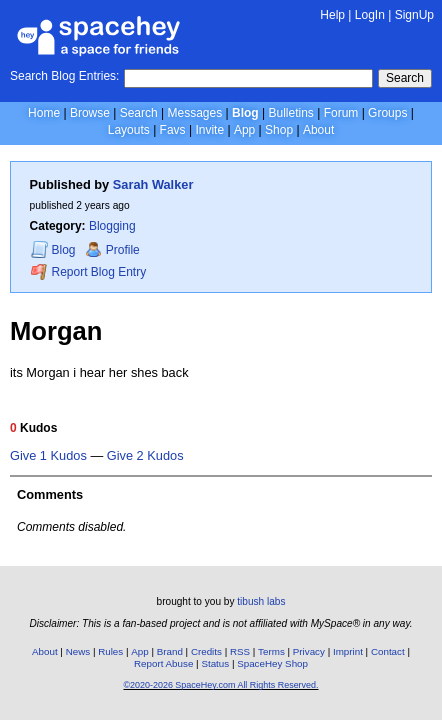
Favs (173, 130)
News (78, 651)
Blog (245, 113)
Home (44, 113)
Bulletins (290, 113)
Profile (112, 250)
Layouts (129, 130)
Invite (209, 130)
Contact (388, 651)
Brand (170, 651)
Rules (110, 651)
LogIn (370, 15)
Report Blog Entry (88, 271)
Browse (90, 113)
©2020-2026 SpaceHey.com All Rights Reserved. (220, 685)
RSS (240, 651)
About (318, 130)
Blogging (112, 226)
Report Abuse (163, 663)
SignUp (414, 15)
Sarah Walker (153, 184)
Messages (195, 113)
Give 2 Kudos (145, 456)
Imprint (348, 651)
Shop (279, 130)
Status (215, 663)
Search (405, 78)
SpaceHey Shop (272, 663)
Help (332, 15)
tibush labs (261, 601)
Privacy (309, 651)
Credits (206, 651)
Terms (271, 651)
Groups (387, 113)
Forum (341, 113)
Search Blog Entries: (64, 76)
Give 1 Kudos (48, 456)
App (244, 130)
